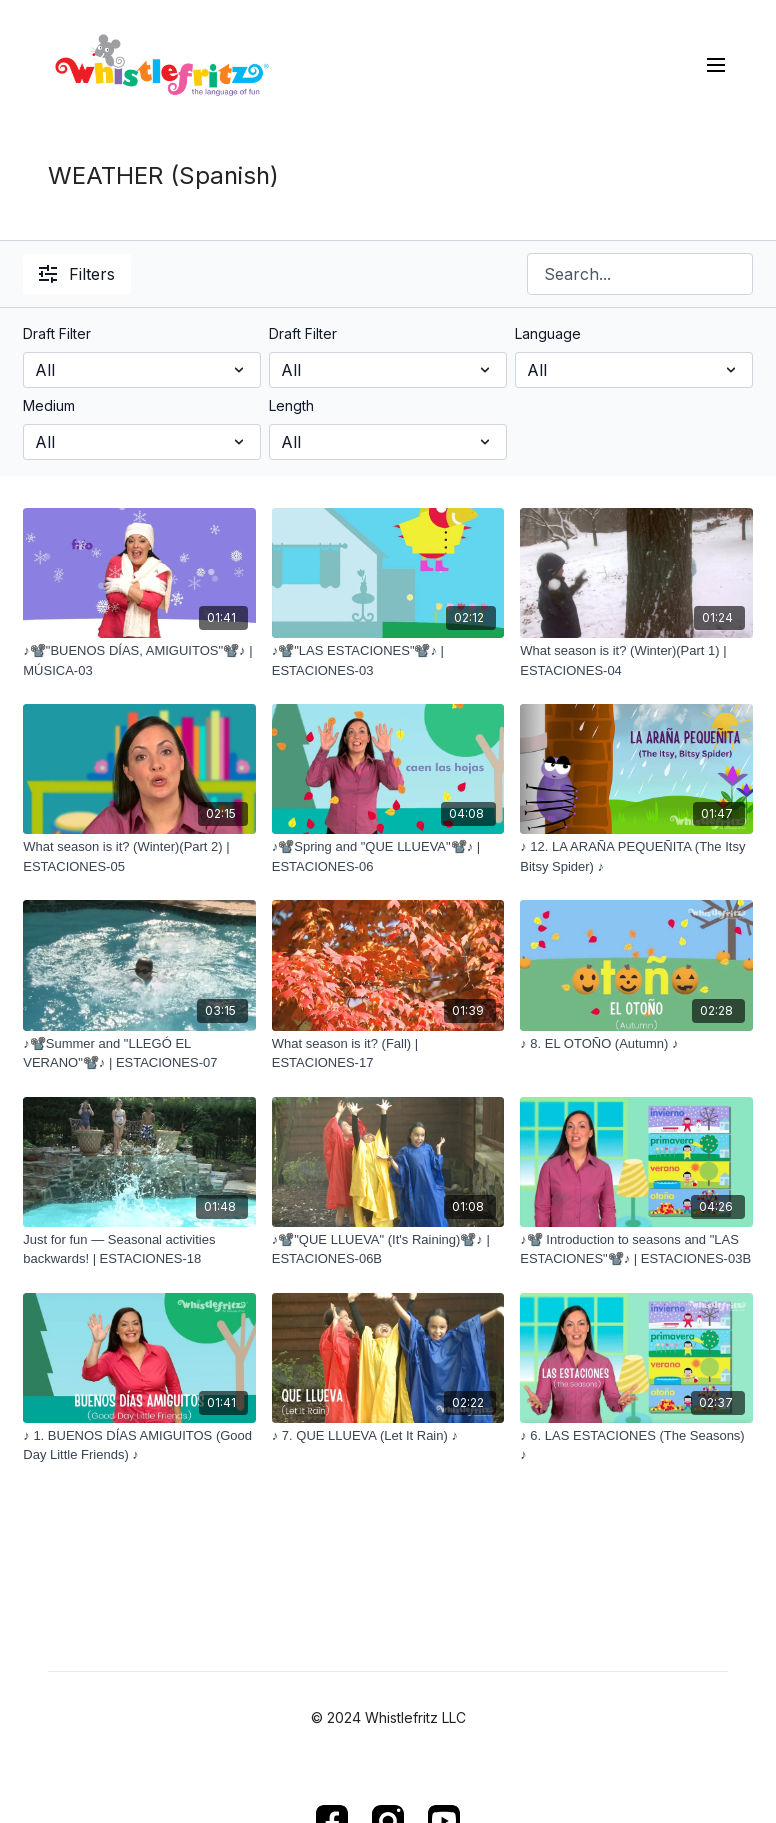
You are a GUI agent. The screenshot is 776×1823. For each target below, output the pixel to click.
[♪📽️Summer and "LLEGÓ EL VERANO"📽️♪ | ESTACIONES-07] (139, 1053)
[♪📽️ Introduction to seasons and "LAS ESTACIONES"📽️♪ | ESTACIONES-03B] (636, 1249)
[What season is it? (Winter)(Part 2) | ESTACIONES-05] (139, 856)
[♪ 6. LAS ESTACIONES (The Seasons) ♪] (636, 1445)
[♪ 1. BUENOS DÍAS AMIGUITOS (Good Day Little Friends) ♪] (139, 1445)
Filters (77, 274)
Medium (49, 405)
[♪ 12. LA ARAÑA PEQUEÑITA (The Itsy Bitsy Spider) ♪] (636, 856)
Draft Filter (57, 333)
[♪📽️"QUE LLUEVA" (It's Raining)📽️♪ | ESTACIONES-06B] (388, 1249)
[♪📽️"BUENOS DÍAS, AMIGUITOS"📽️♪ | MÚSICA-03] (139, 660)
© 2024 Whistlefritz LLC (388, 1718)
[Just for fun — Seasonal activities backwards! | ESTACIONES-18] (139, 1249)
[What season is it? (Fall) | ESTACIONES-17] (388, 1053)
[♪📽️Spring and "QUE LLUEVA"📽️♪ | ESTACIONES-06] (388, 856)
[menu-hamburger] (716, 64)
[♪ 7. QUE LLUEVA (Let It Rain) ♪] (388, 1436)
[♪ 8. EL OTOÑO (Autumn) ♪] (636, 1044)
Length (291, 405)
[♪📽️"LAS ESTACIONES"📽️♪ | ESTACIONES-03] (388, 660)
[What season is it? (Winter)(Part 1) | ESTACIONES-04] (636, 660)
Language (548, 333)
